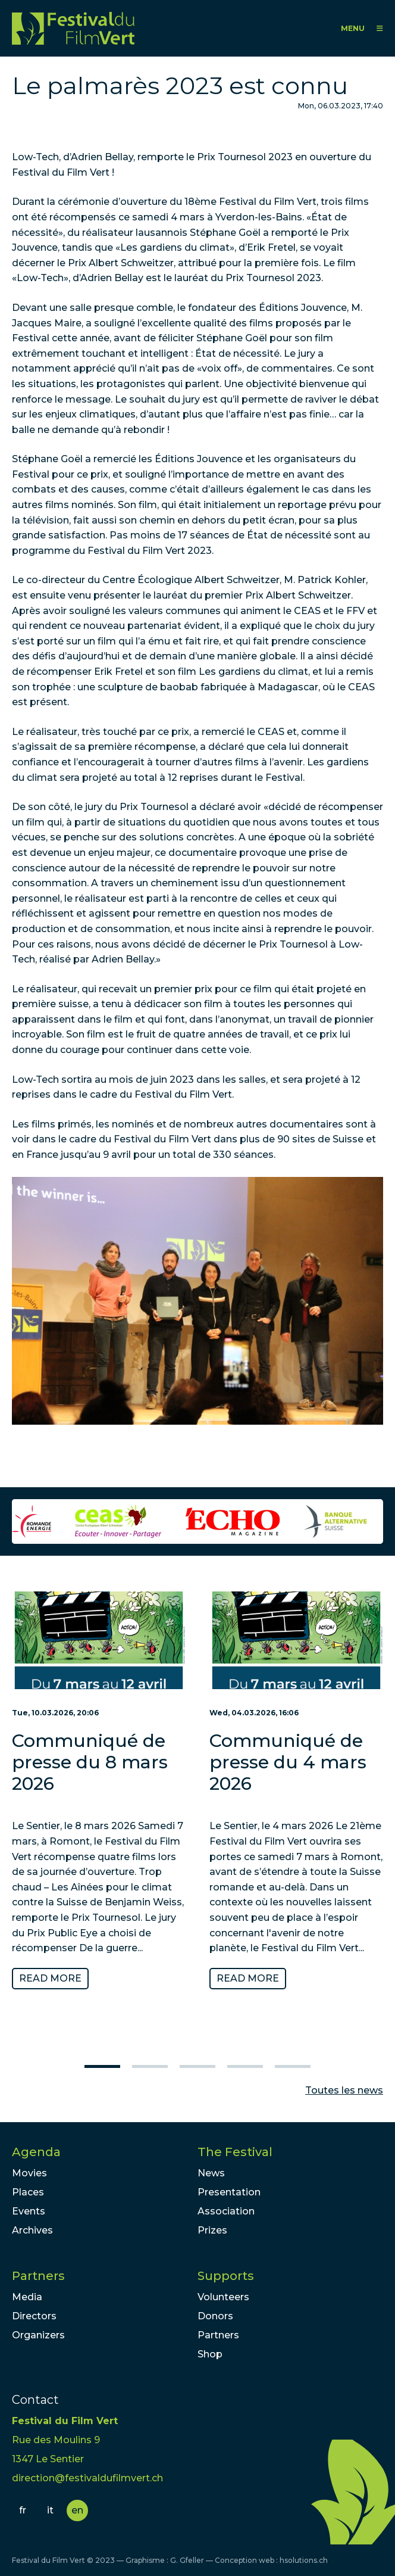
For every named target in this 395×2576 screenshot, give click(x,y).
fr (22, 2510)
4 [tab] (245, 2066)
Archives (32, 2230)
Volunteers (223, 2297)
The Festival (235, 2152)
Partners (38, 2276)
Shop (210, 2354)
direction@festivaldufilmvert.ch (87, 2478)
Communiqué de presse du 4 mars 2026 (287, 1762)
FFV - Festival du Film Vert (73, 28)
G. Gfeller (187, 2560)
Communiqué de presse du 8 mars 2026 (90, 1762)
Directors (34, 2316)
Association (226, 2211)
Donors (215, 2316)
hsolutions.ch (304, 2560)
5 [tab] (293, 2066)
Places (28, 2192)
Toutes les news (344, 2090)
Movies (29, 2173)
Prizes (212, 2230)
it (50, 2510)
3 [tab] (197, 2066)
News (211, 2173)
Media (27, 2297)
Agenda (36, 2152)
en (77, 2510)
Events (28, 2211)
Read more (50, 1978)
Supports (226, 2276)
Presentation (229, 2192)
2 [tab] (150, 2066)
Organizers (38, 2335)
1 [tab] (102, 2066)
